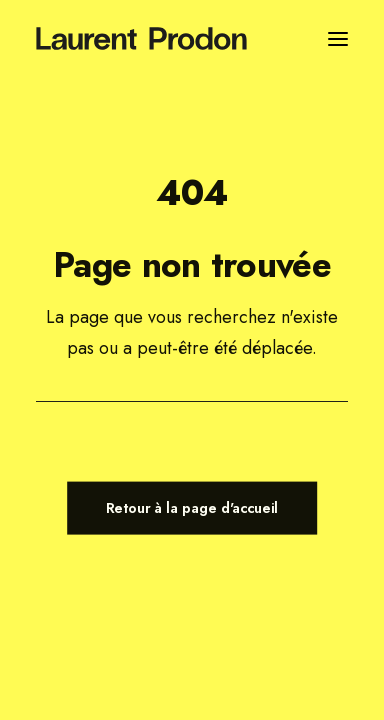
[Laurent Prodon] (141, 38)
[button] (338, 38)
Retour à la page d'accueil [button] (192, 507)
